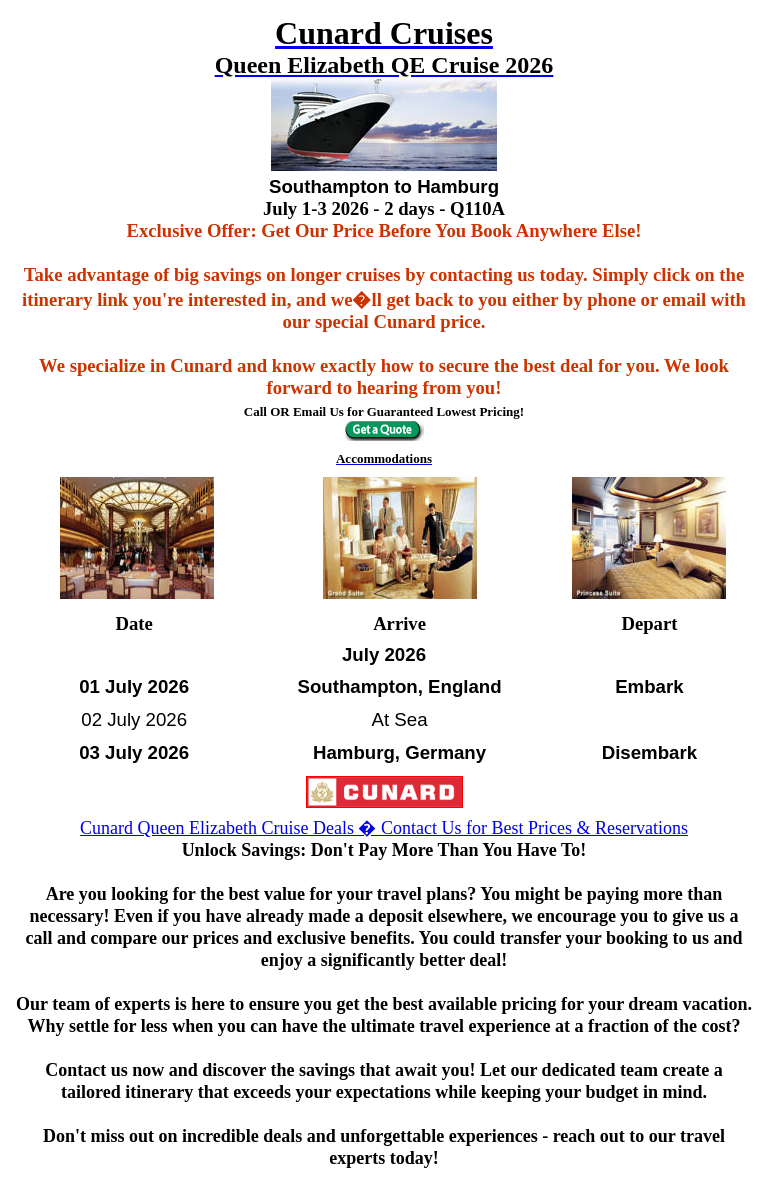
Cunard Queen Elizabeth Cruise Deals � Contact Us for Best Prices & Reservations (384, 828)
